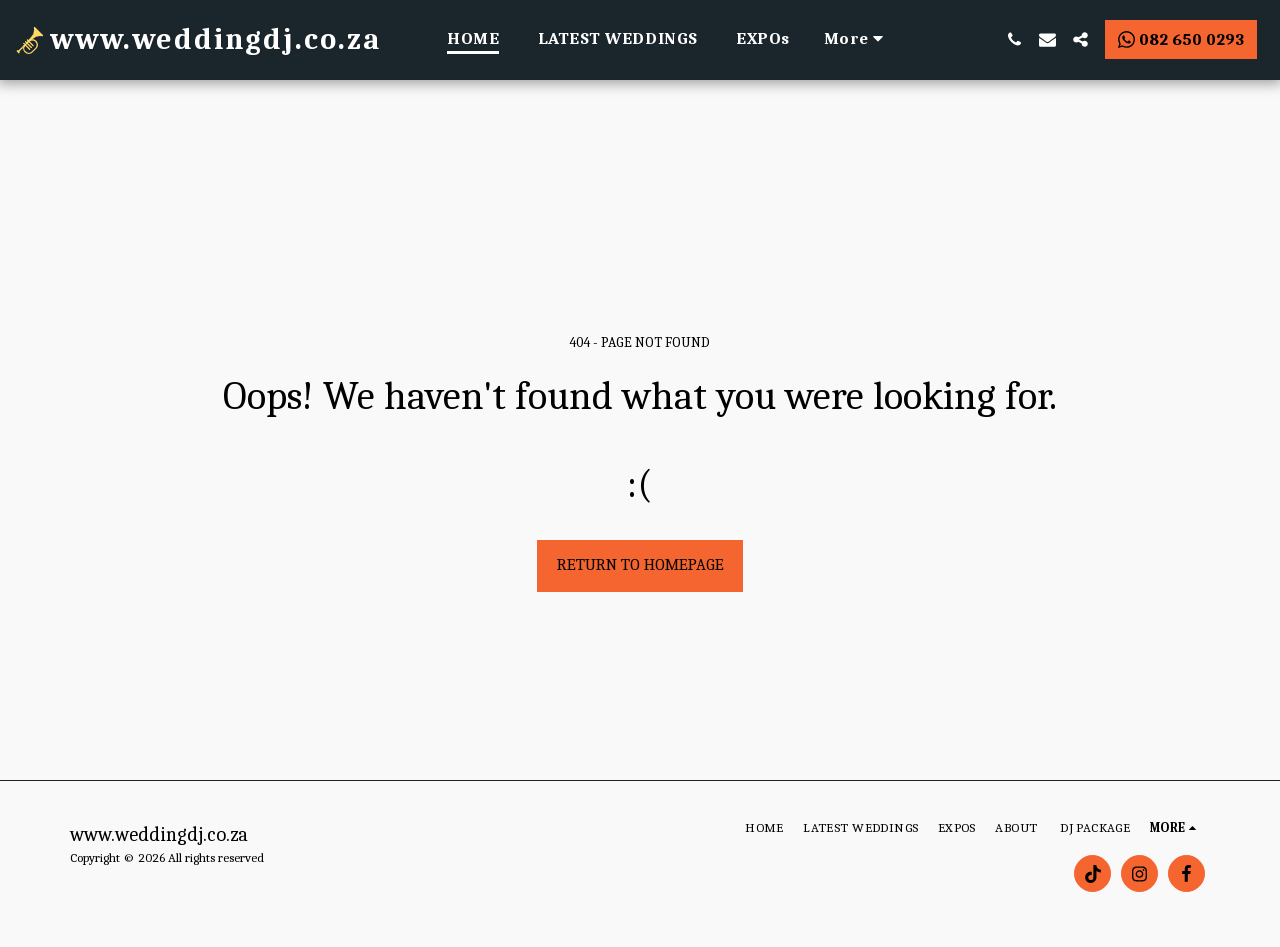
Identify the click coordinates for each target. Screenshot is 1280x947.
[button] (1014, 39)
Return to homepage (640, 564)
